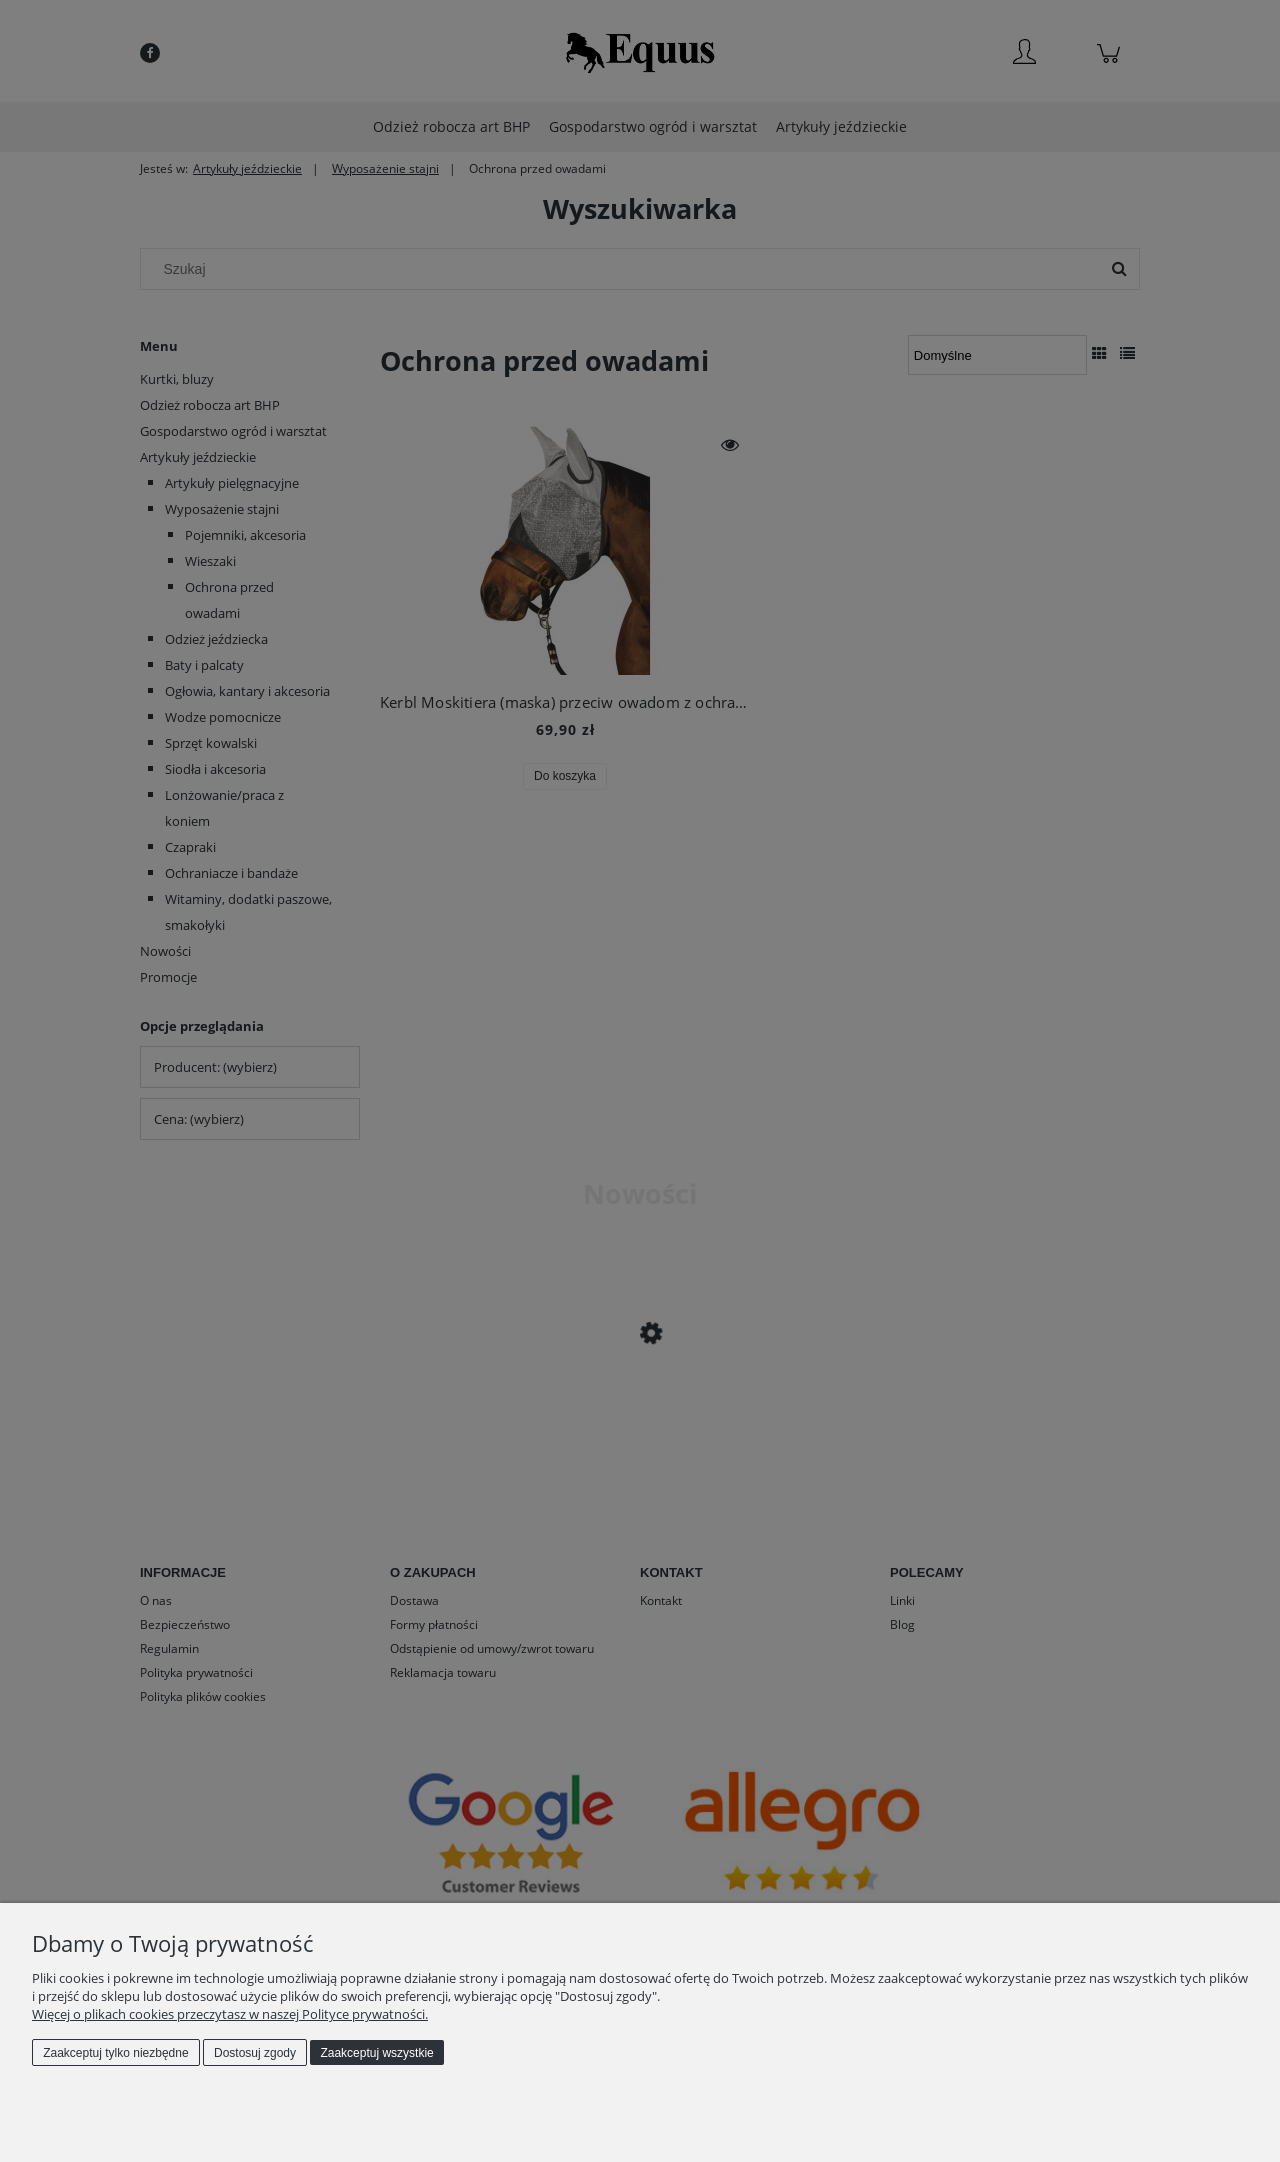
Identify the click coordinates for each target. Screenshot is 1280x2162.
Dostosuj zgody (255, 2053)
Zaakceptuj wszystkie (376, 2053)
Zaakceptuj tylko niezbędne (115, 2053)
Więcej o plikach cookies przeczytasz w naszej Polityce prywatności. (230, 2014)
